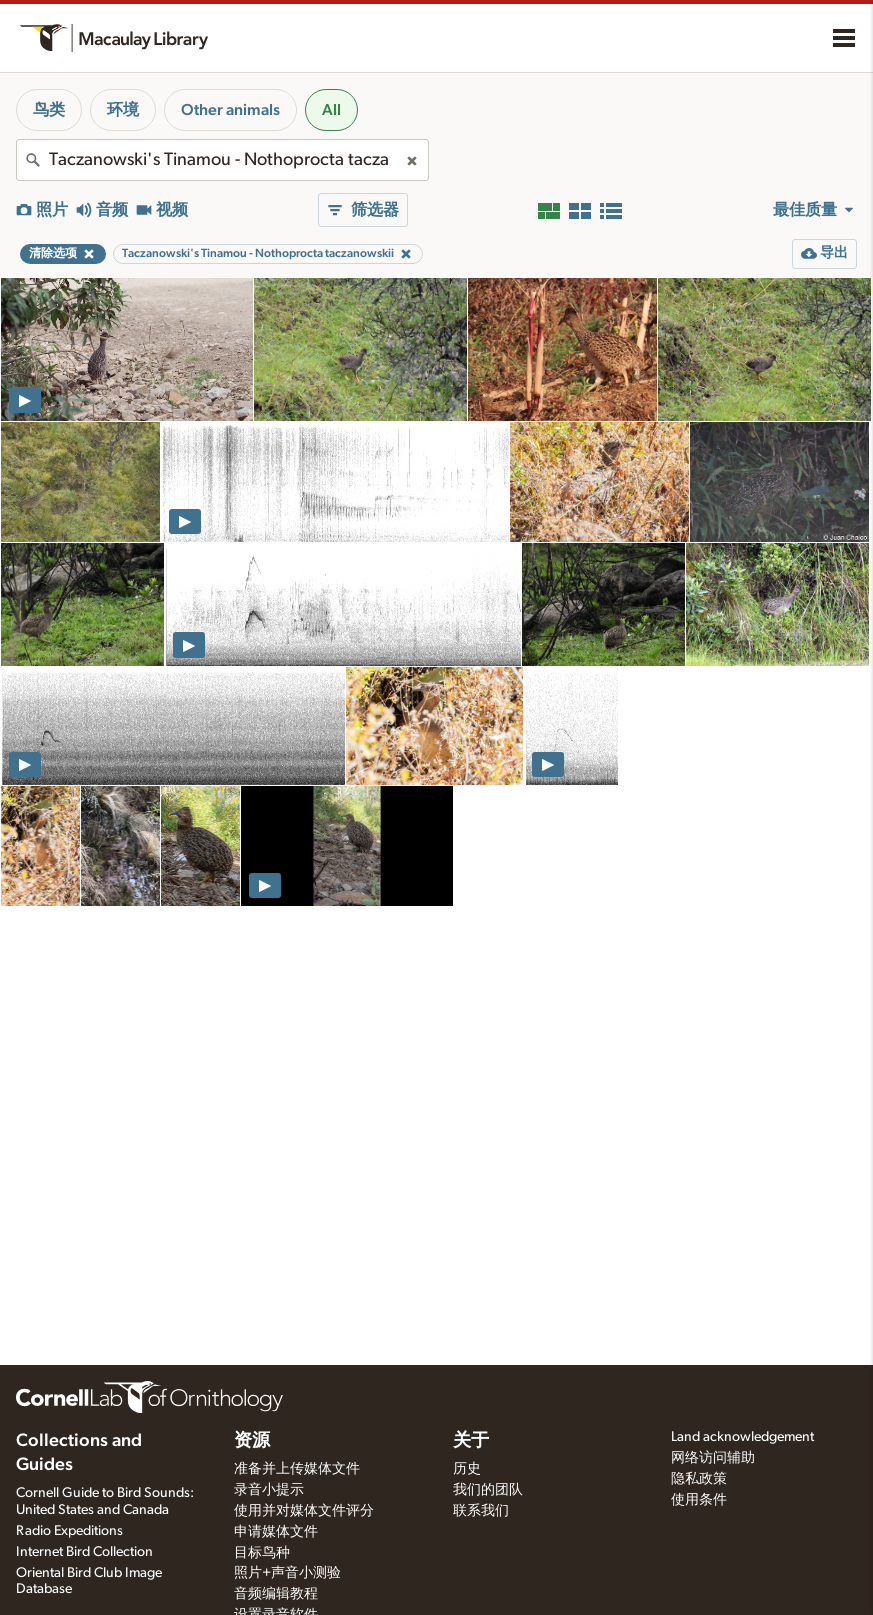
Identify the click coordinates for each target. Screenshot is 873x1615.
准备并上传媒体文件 (297, 1469)
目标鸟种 (262, 1553)
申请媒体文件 (276, 1532)
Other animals (230, 110)
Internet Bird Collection (84, 1552)
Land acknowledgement (742, 1437)
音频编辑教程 (276, 1594)
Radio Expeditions (69, 1531)
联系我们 (481, 1511)
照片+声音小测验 (287, 1573)
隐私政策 (699, 1479)
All (331, 110)
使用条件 (699, 1500)
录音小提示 (269, 1490)
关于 (471, 1441)
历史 (467, 1469)
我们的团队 (488, 1490)
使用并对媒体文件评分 (304, 1511)
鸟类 (49, 110)
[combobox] (222, 160)
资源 (252, 1441)
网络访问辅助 (713, 1458)
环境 (123, 110)
